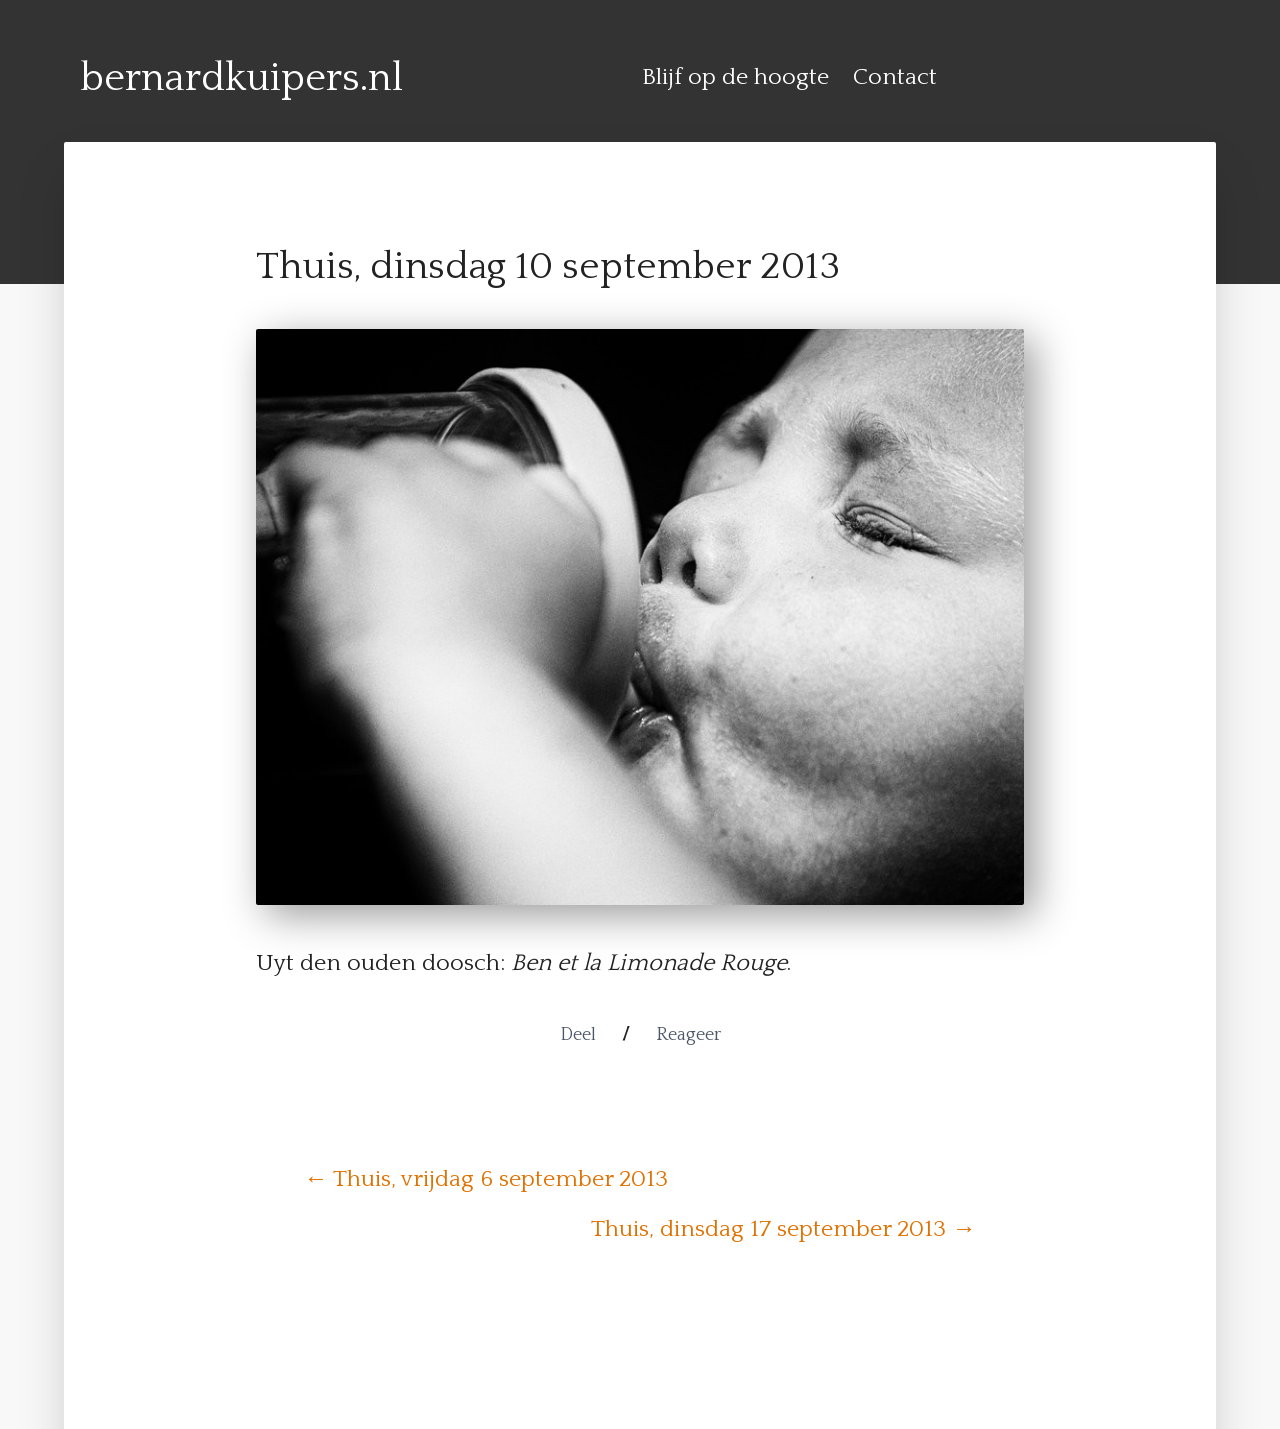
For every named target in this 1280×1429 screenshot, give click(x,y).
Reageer (688, 1035)
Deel (578, 1035)
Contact (895, 77)
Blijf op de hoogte (735, 77)
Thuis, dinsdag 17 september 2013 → (783, 1229)
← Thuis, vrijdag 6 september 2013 (486, 1179)
